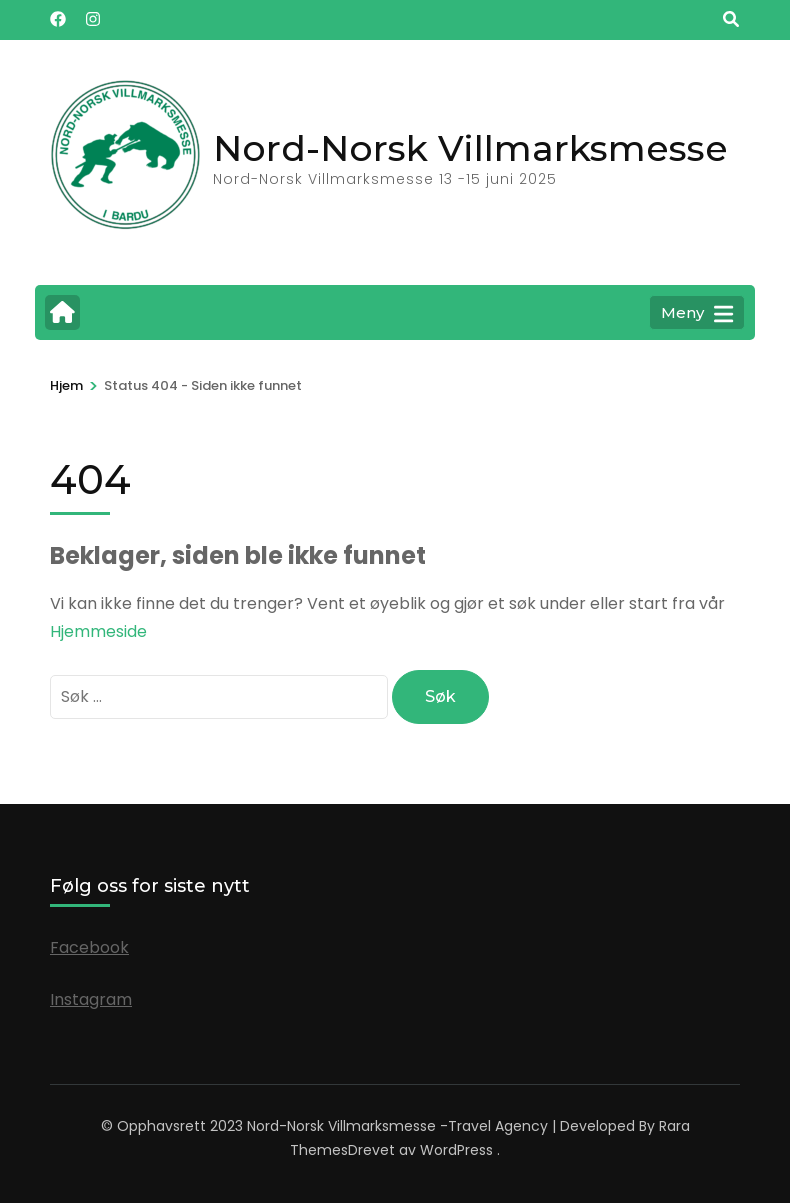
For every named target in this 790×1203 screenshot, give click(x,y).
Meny (697, 314)
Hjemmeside (98, 631)
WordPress (456, 1150)
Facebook (89, 947)
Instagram (91, 999)
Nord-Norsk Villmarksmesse (470, 148)
